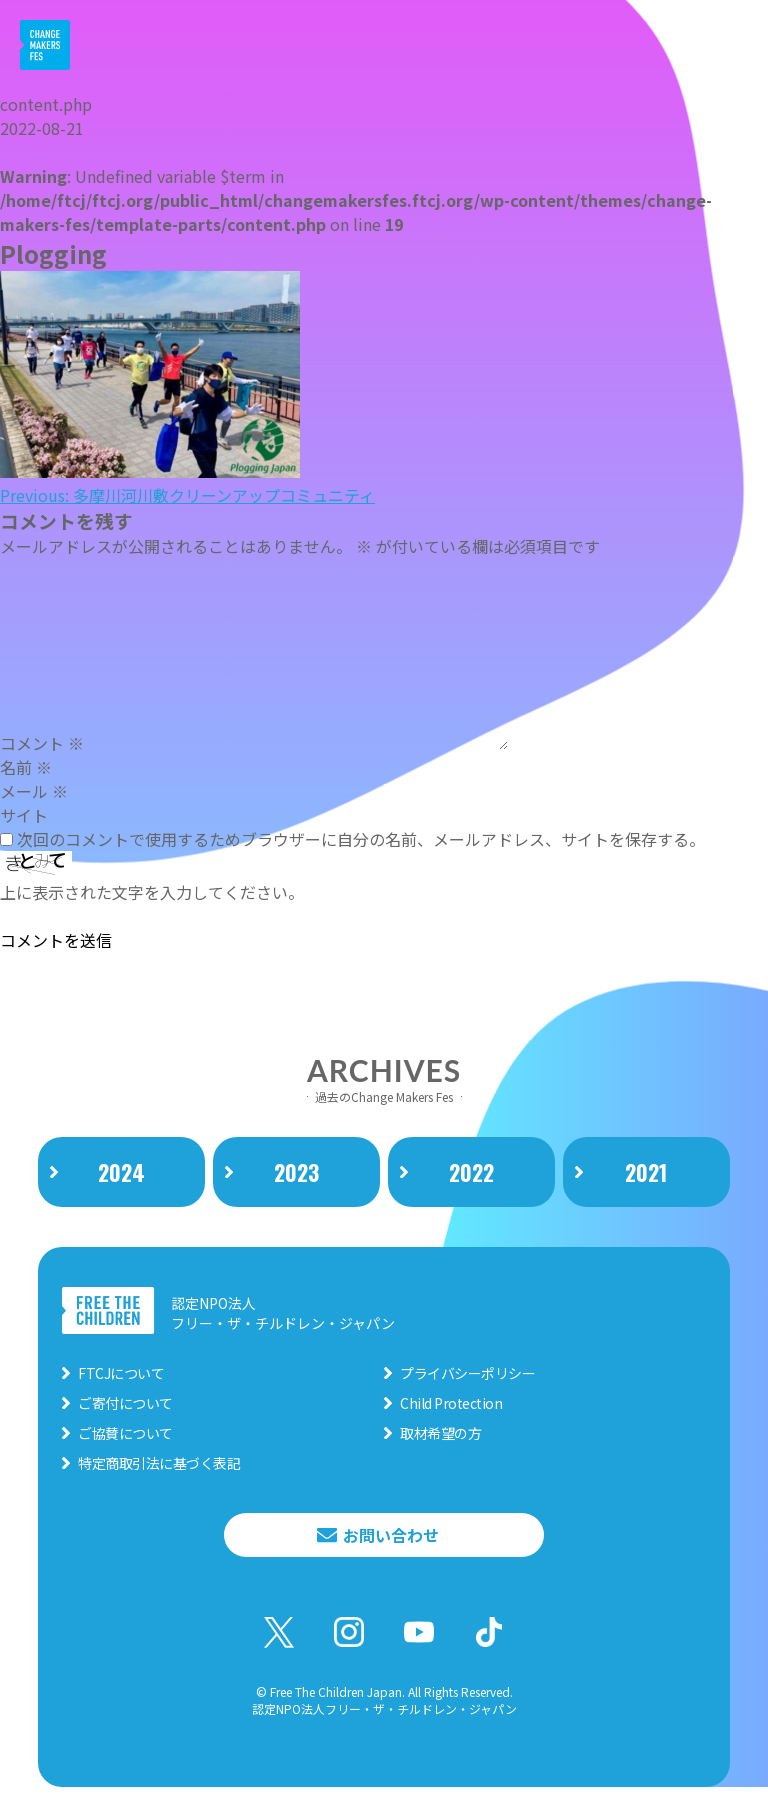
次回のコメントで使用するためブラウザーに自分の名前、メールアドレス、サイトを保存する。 (361, 839)
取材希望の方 (440, 1434)
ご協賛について (125, 1434)
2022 (471, 1174)
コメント (42, 743)
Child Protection (451, 1404)
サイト (24, 815)
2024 (121, 1174)
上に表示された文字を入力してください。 (152, 892)
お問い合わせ (391, 1536)
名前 (26, 767)
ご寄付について (125, 1404)
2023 (296, 1174)
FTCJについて (121, 1374)
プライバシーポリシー (467, 1374)
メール (34, 791)
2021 (646, 1174)
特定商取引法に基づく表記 (159, 1464)
